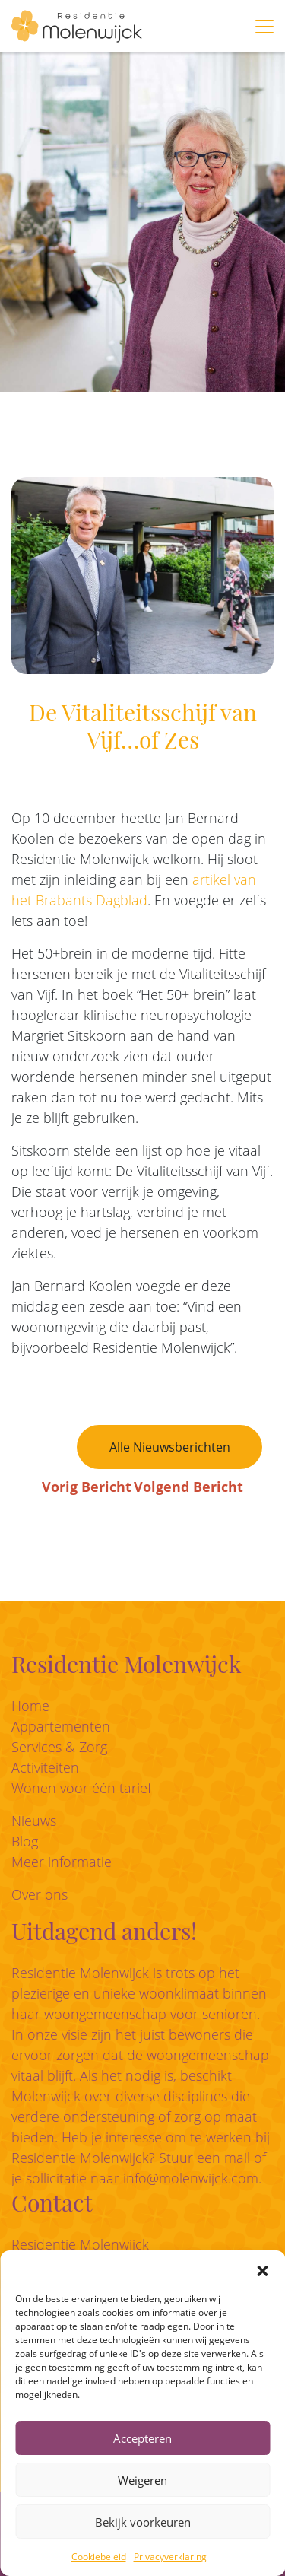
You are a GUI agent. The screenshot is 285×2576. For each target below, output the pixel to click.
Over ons (39, 1894)
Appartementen (60, 1726)
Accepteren (142, 2438)
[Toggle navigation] (264, 26)
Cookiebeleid (98, 2556)
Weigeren (142, 2480)
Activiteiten (45, 1767)
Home (30, 1706)
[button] (262, 2269)
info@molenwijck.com (190, 2178)
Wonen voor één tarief (81, 1788)
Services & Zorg (59, 1747)
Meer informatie (61, 1861)
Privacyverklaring (170, 2556)
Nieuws (33, 1820)
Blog (24, 1841)
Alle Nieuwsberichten (169, 1447)
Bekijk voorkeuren (143, 2522)
